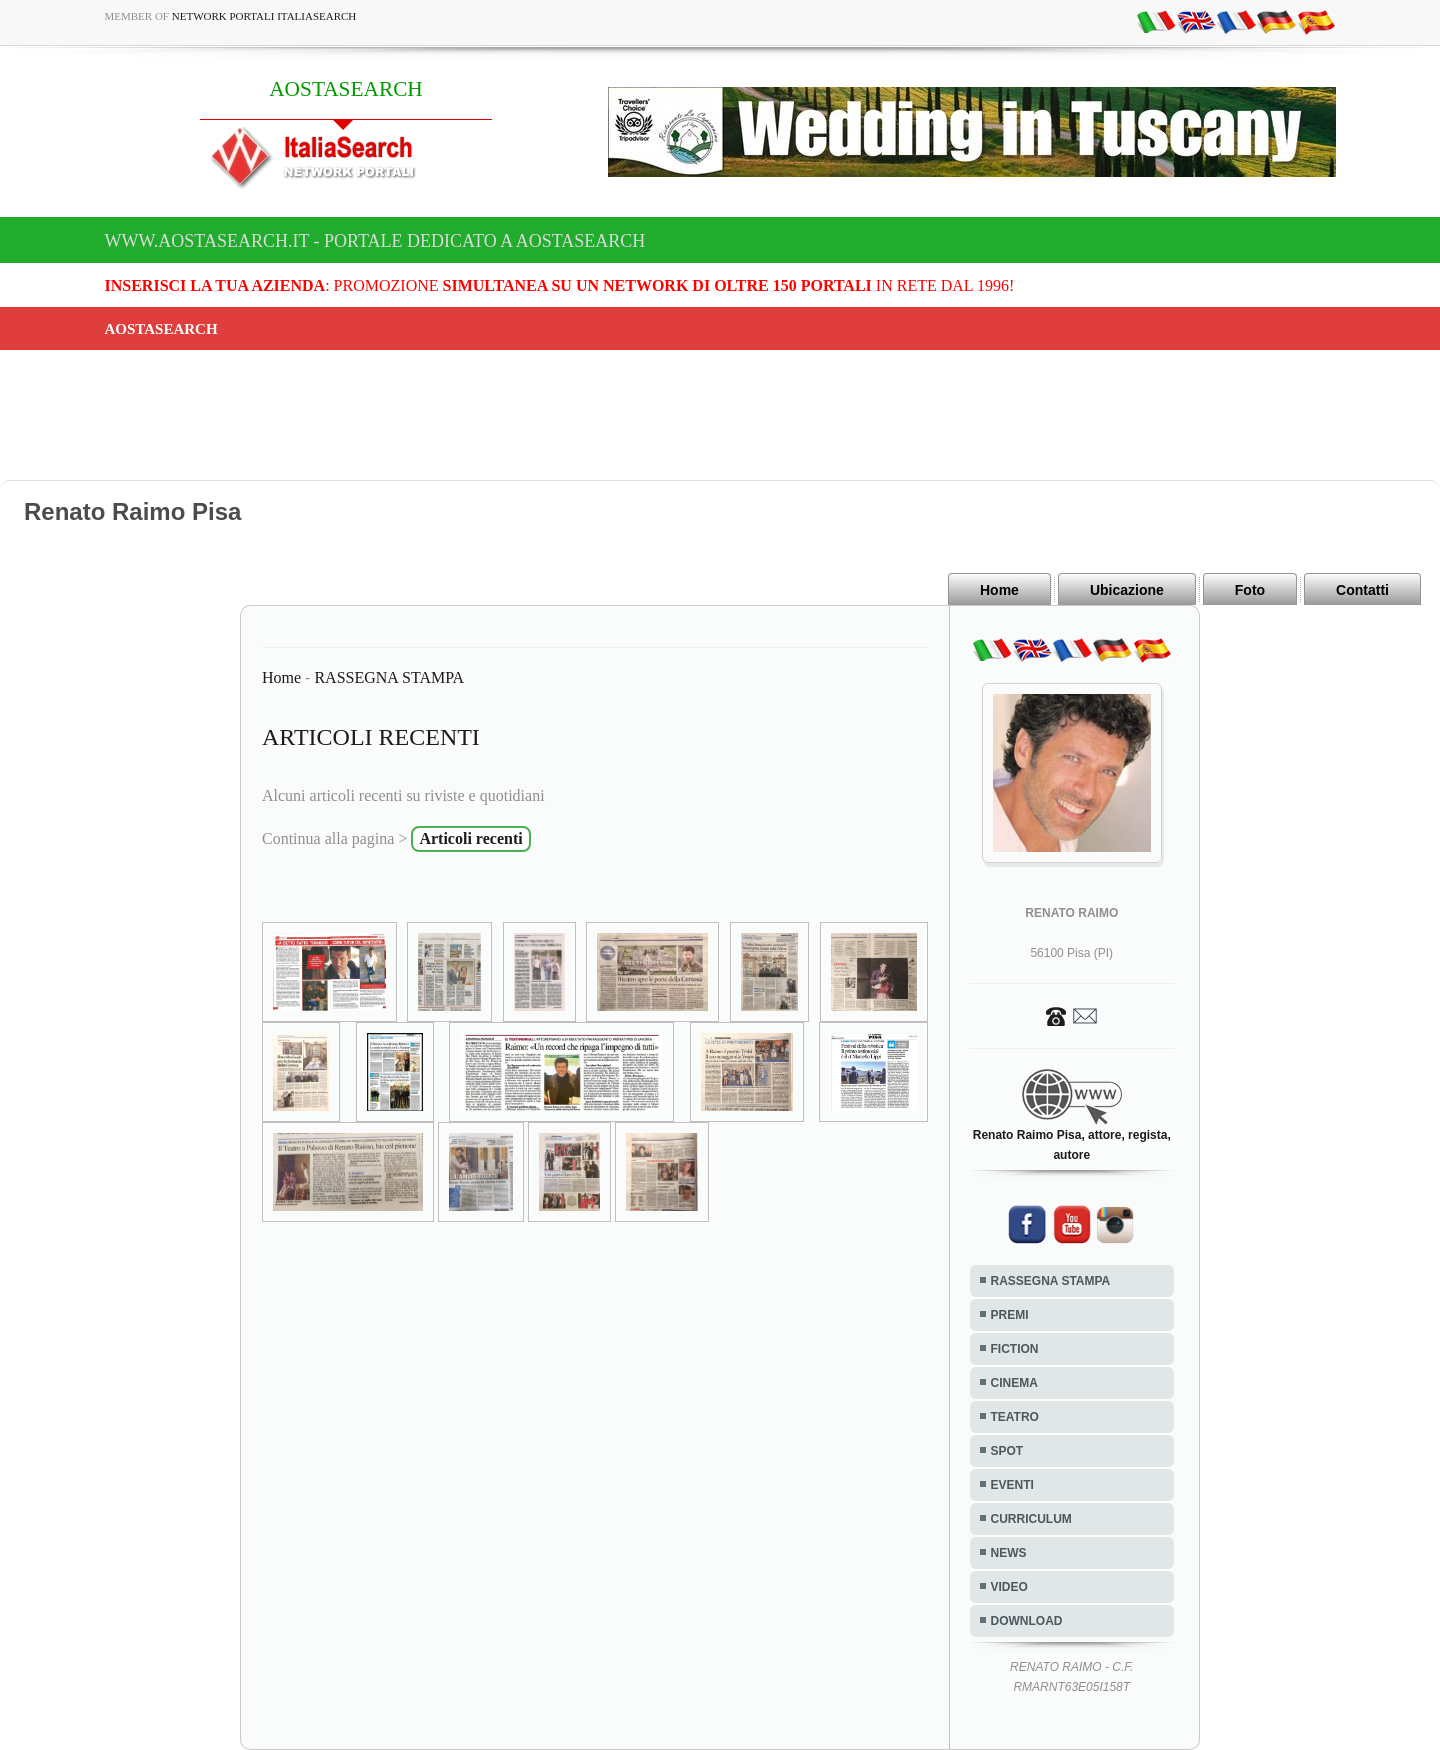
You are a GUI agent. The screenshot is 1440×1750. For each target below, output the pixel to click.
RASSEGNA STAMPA (389, 677)
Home (999, 590)
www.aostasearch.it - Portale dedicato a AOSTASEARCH (375, 241)
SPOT (1007, 1451)
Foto (1250, 590)
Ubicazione (1127, 590)
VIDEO (1009, 1587)
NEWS (1009, 1553)
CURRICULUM (1031, 1519)
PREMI (1010, 1315)
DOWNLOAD (1027, 1621)
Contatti (1362, 590)
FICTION (1015, 1349)
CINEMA (1014, 1383)
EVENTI (1012, 1485)
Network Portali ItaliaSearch (264, 16)
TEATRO (1015, 1417)
